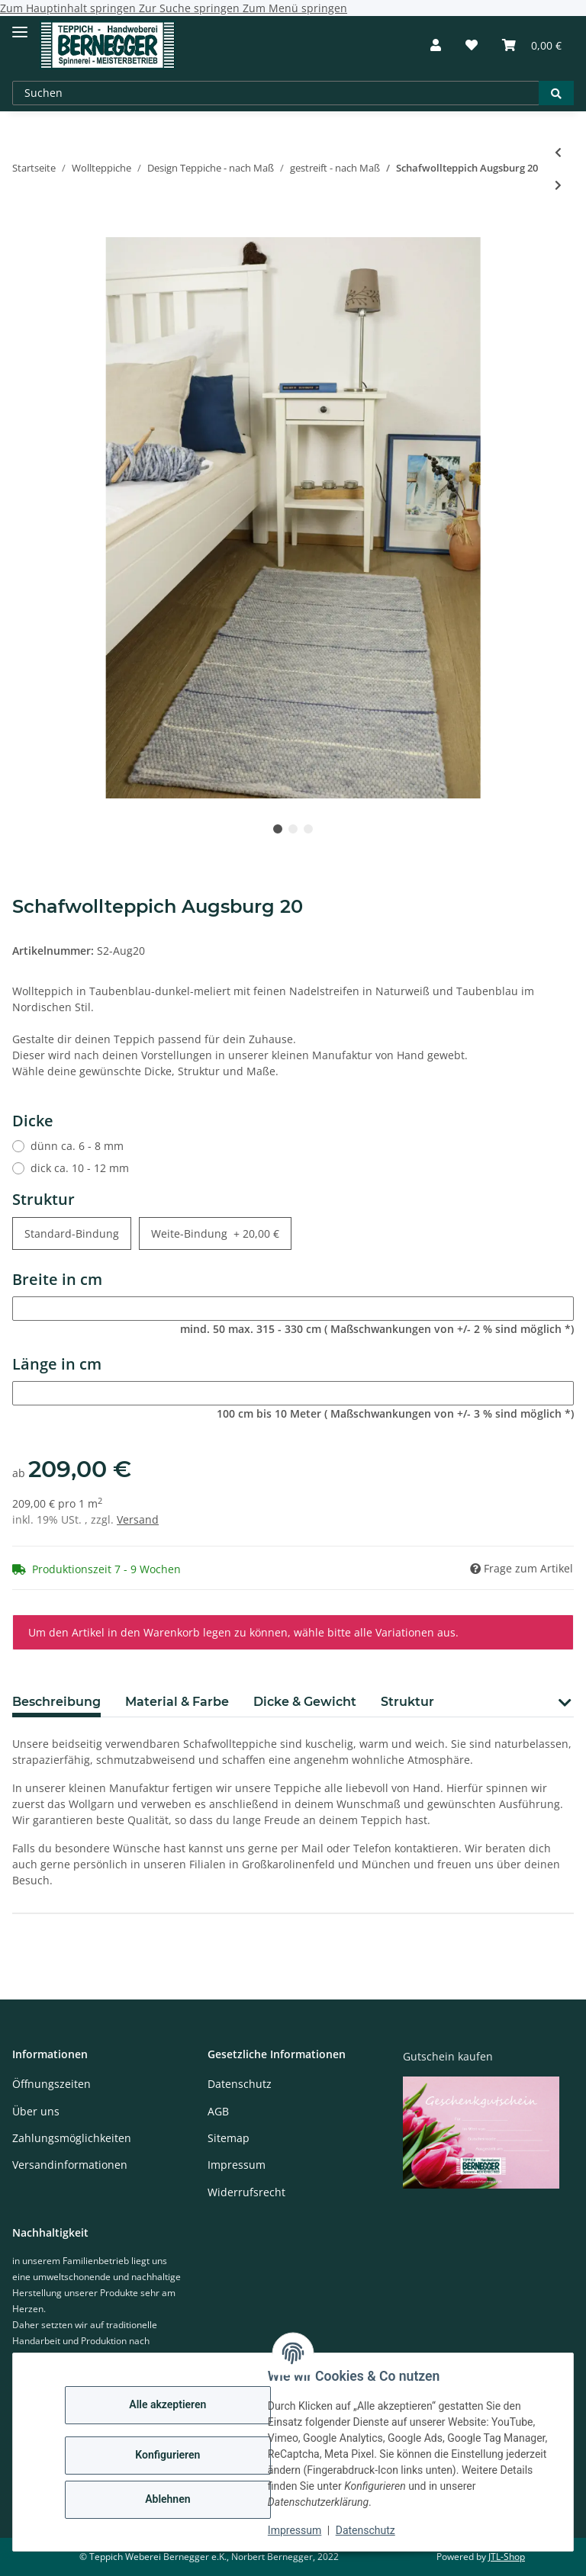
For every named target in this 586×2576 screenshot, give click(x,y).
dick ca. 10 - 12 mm (80, 1168)
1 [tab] (277, 829)
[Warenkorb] (532, 45)
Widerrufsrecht (246, 2192)
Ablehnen (167, 2499)
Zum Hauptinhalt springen (69, 8)
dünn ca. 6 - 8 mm (77, 1146)
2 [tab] (293, 829)
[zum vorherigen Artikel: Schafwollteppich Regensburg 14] (558, 152)
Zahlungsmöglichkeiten (71, 2138)
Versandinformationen (69, 2164)
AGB (218, 2111)
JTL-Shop (506, 2556)
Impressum (294, 2530)
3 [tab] (308, 829)
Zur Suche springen (191, 8)
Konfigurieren (167, 2455)
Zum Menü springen (295, 8)
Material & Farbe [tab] (177, 1701)
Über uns (36, 2111)
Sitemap (229, 2138)
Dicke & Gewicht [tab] (304, 1701)
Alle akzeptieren (167, 2404)
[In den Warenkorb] (24, 228)
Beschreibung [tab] (56, 1701)
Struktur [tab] (407, 1701)
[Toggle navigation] (19, 25)
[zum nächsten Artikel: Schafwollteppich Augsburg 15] (558, 185)
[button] (435, 45)
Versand (138, 1519)
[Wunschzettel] (471, 45)
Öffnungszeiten (51, 2084)
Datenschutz (365, 2530)
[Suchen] (275, 93)
